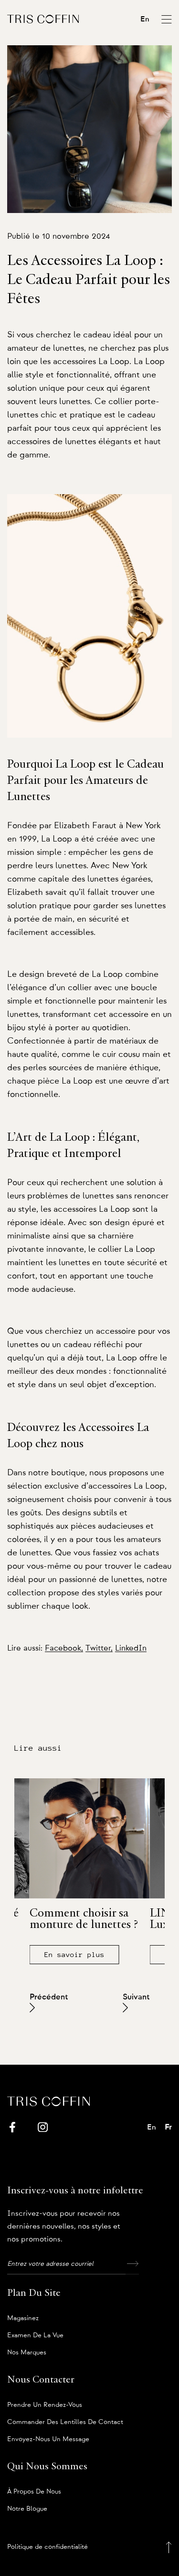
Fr (168, 2127)
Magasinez (23, 2318)
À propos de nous (34, 2491)
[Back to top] (169, 2547)
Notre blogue (27, 2508)
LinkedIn (131, 1648)
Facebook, (64, 1648)
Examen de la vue (35, 2335)
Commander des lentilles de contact (65, 2422)
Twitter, (99, 1648)
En (144, 19)
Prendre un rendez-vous (44, 2405)
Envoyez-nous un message (48, 2439)
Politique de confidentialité (47, 2547)
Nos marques (26, 2352)
